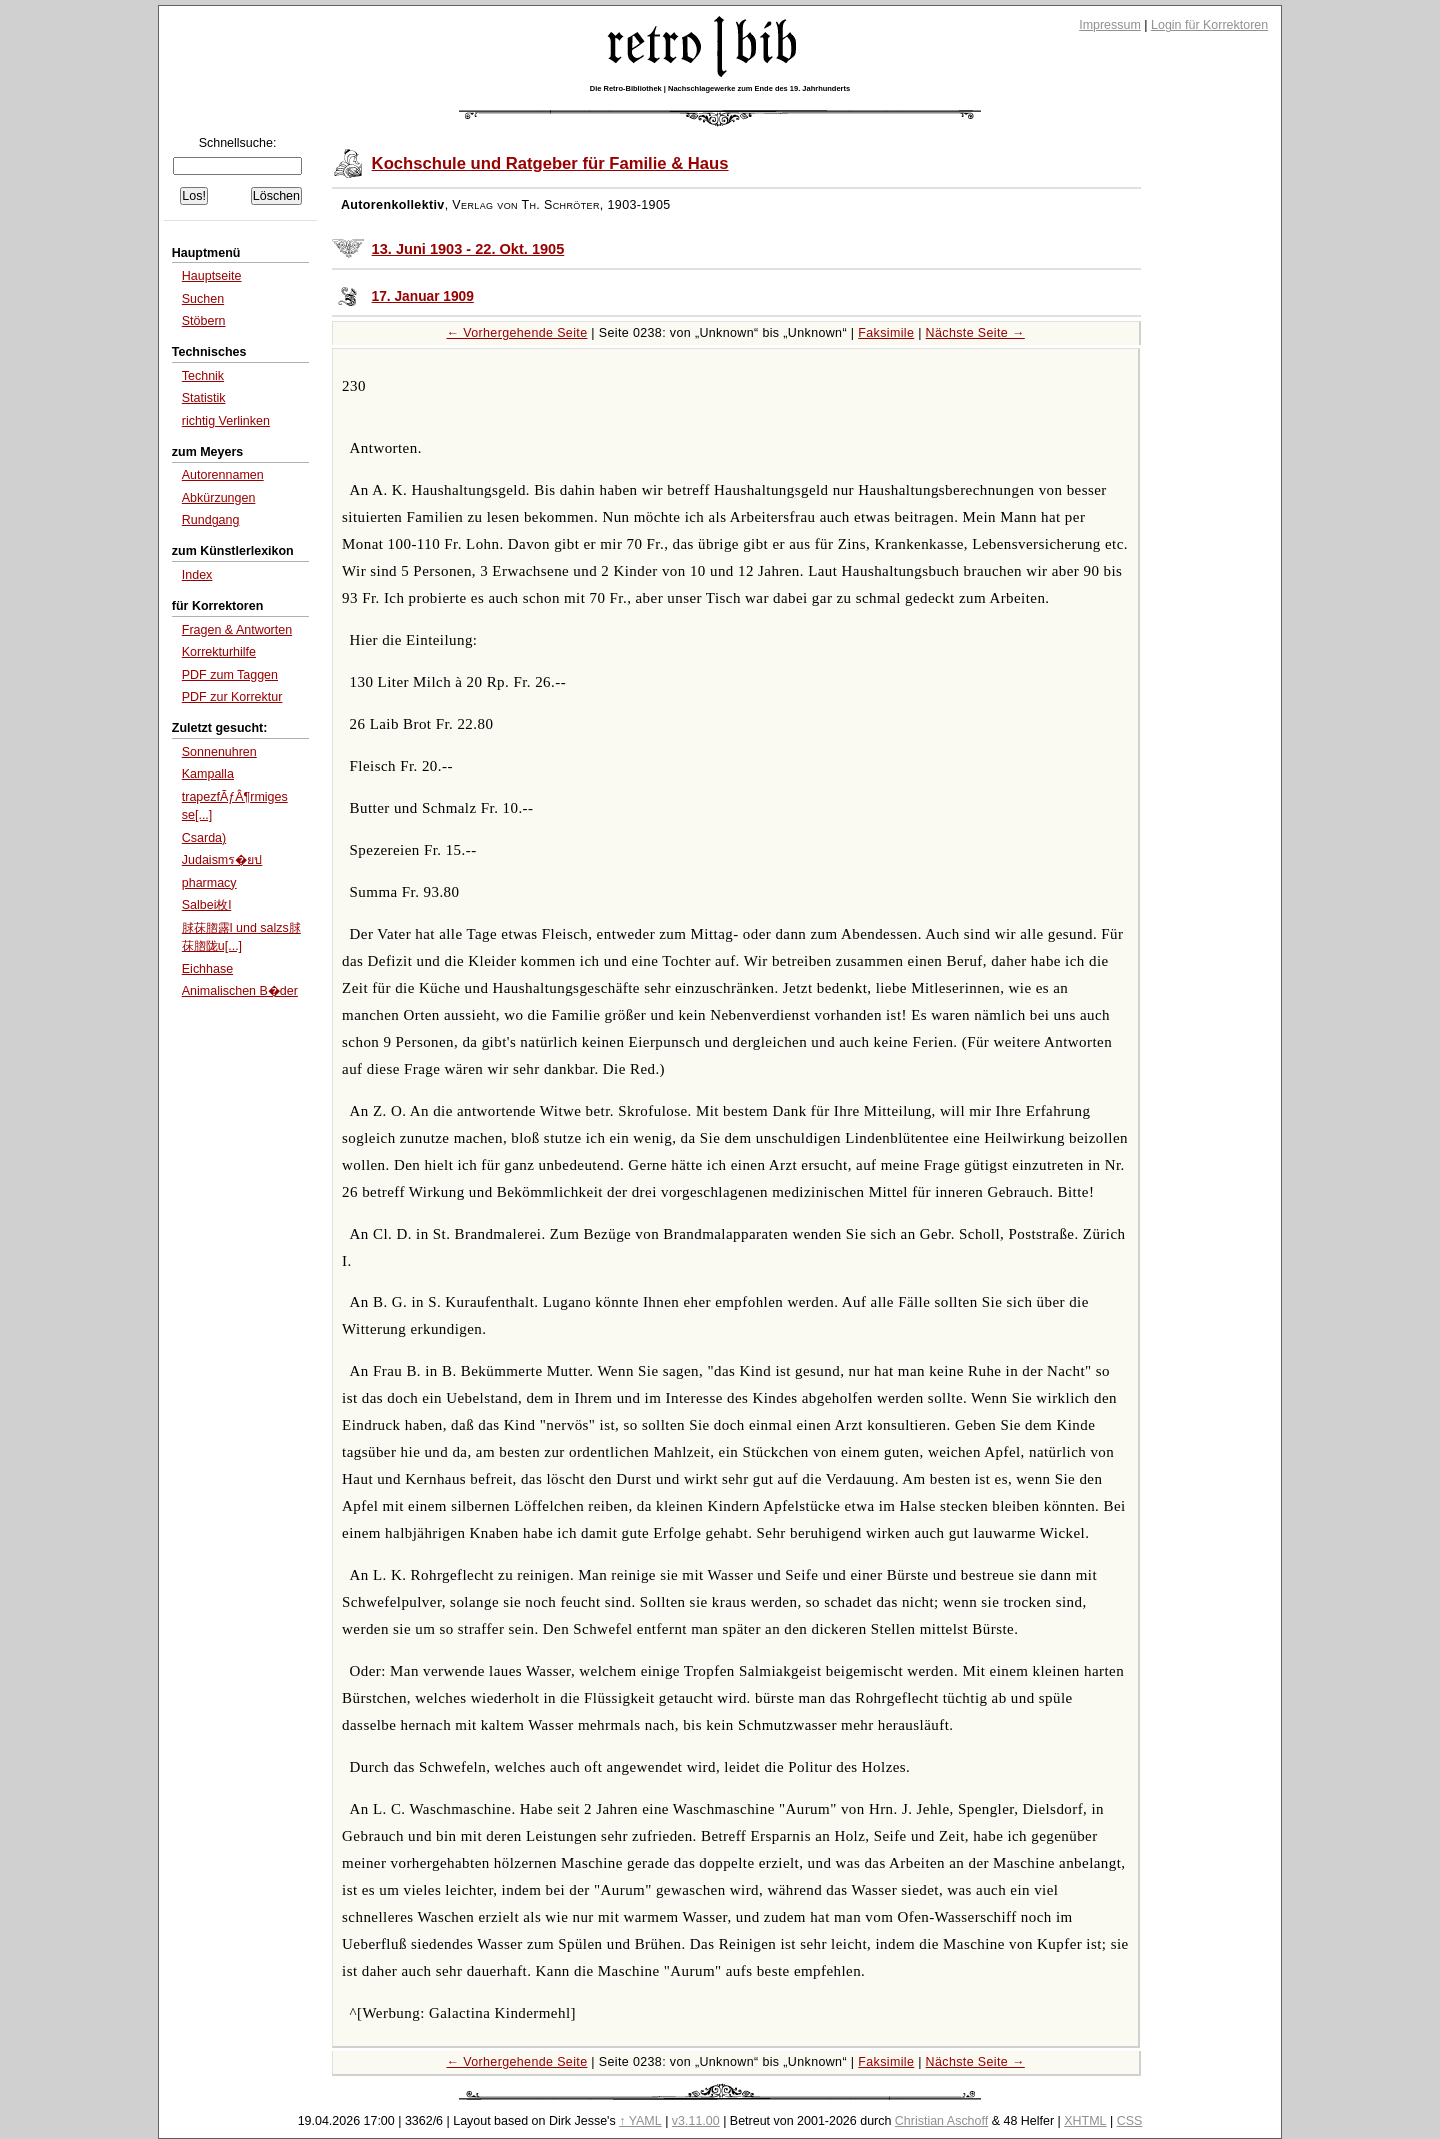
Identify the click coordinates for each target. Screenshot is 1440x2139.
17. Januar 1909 (423, 296)
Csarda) (204, 838)
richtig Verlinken (226, 421)
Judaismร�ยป (222, 860)
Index (197, 575)
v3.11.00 (696, 2121)
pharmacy (209, 883)
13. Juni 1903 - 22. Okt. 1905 (468, 249)
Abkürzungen (219, 498)
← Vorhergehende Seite (517, 333)
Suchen (203, 299)
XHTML (1085, 2121)
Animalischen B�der (240, 991)
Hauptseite (212, 276)
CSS (1130, 2121)
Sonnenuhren (219, 752)
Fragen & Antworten (237, 630)
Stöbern (204, 321)
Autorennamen (223, 475)
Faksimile (886, 333)
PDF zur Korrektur (232, 697)
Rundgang (211, 520)
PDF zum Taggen (230, 675)
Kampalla (208, 774)
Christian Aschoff (941, 2121)
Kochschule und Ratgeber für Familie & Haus (550, 163)
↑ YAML (640, 2121)
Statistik (204, 398)
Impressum (1110, 25)
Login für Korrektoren (1209, 25)
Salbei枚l (206, 905)
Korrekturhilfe (219, 652)
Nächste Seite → (975, 333)
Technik (203, 376)
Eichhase (207, 969)
